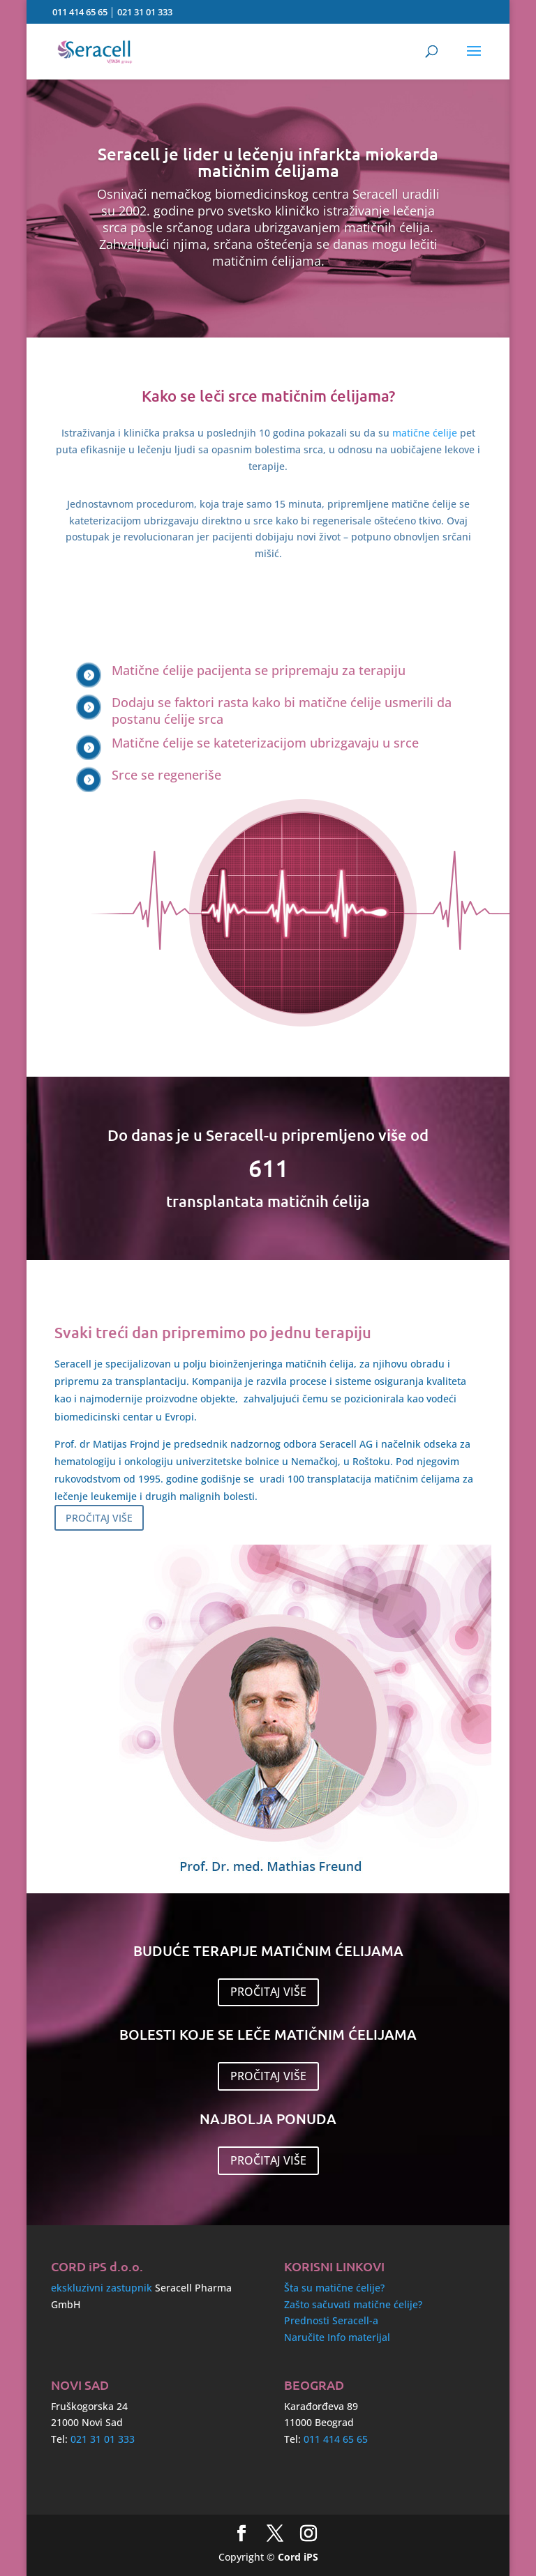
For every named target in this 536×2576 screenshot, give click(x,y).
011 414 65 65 (79, 12)
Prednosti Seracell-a (331, 2320)
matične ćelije (424, 432)
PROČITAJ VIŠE (99, 1517)
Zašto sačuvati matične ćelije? (353, 2304)
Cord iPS (298, 2556)
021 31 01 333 (144, 12)
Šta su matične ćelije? (334, 2287)
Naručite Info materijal (337, 2337)
